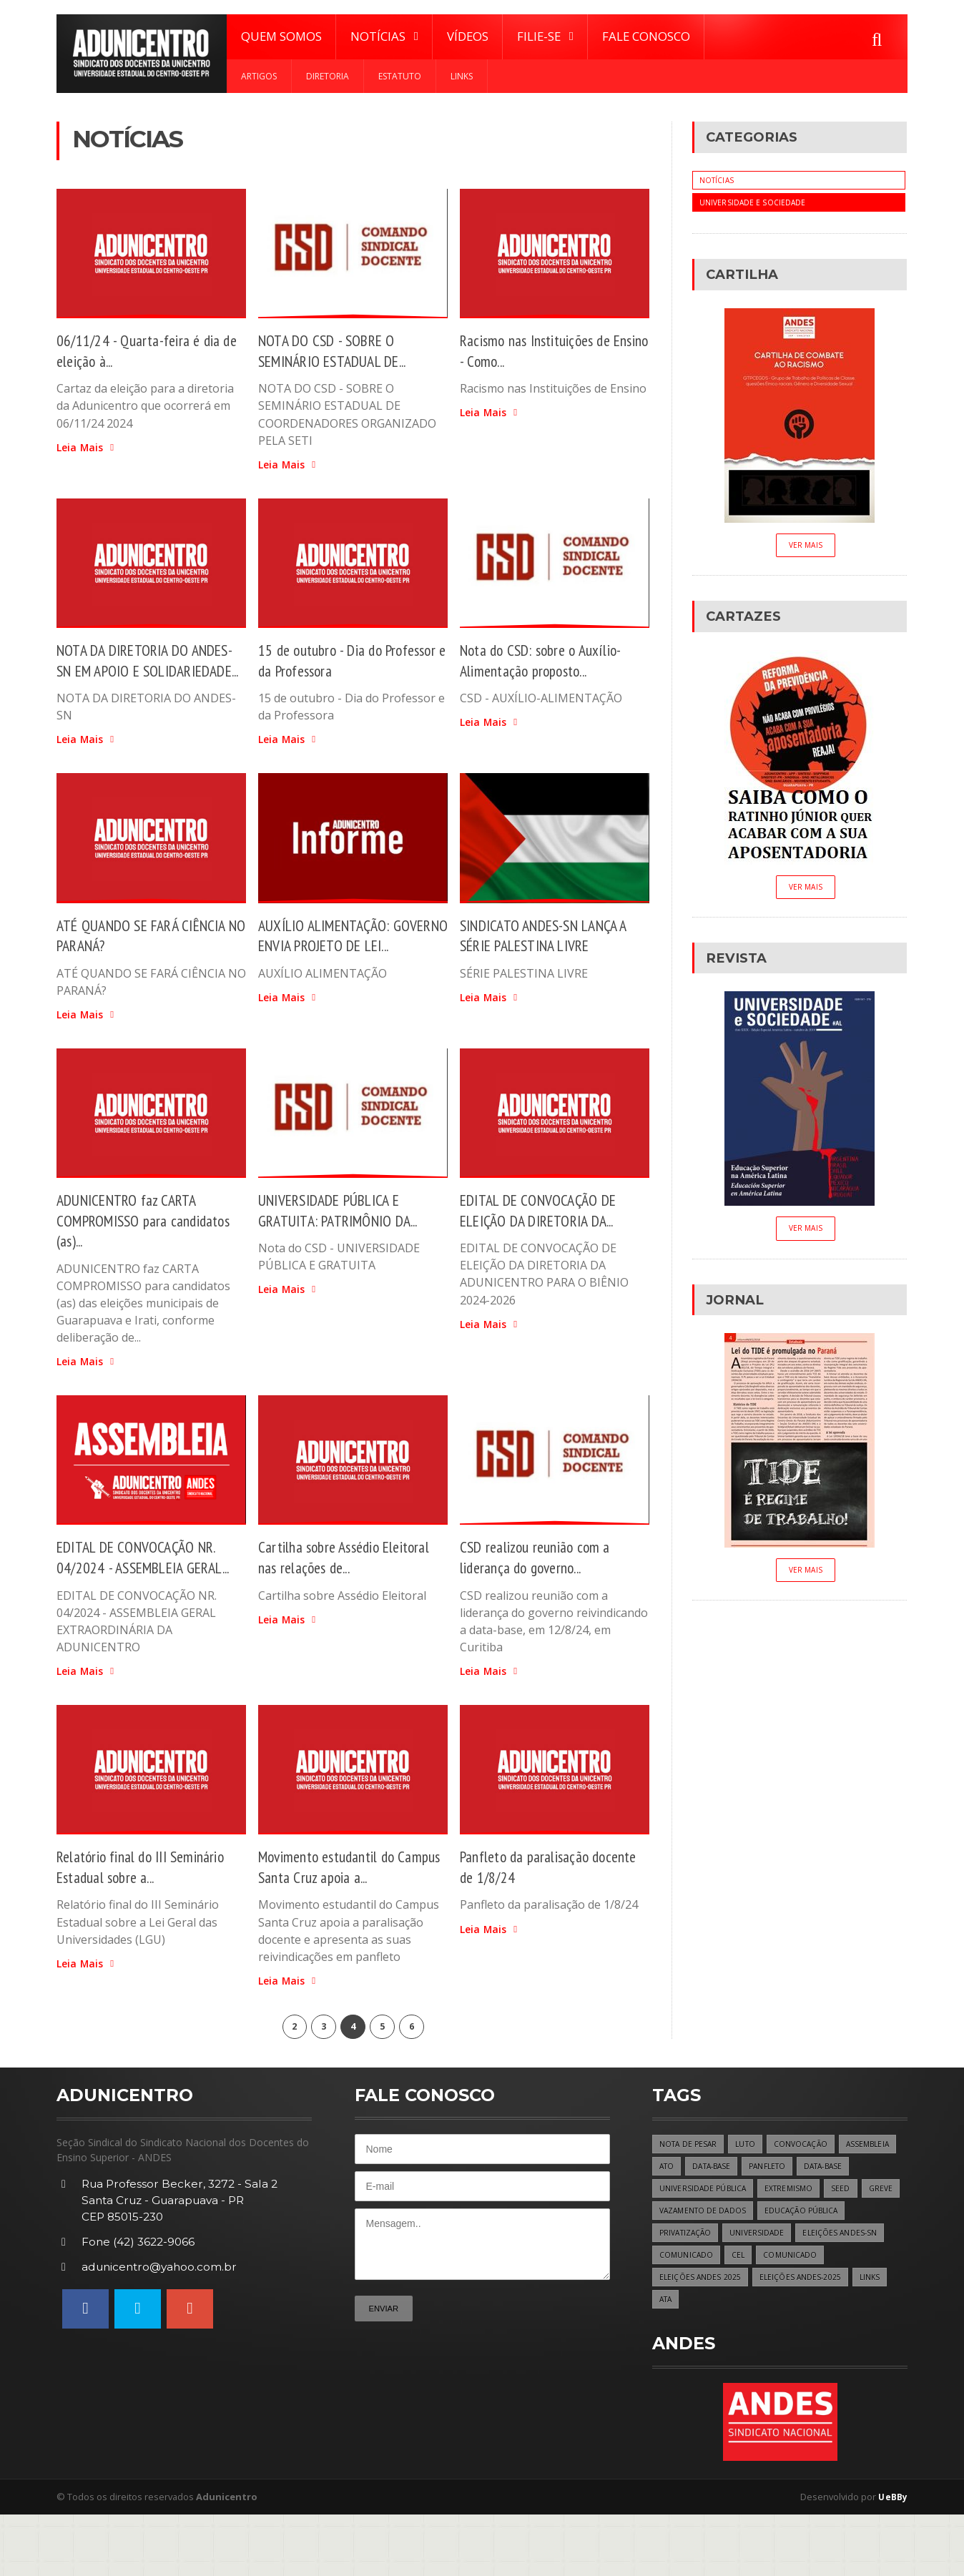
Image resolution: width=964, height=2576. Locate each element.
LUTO (749, 2198)
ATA (809, 2360)
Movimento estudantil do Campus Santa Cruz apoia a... (341, 1915)
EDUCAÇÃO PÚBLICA (698, 2291)
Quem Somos (281, 36)
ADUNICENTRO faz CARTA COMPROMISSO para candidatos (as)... (151, 1246)
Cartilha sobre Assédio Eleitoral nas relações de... (350, 1584)
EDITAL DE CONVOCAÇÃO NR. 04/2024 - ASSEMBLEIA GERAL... (143, 1594)
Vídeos (467, 36)
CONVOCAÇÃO (806, 2198)
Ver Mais (805, 546)
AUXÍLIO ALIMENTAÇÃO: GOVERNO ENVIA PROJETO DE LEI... (347, 967)
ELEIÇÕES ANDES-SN (698, 2314)
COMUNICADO (782, 2314)
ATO (734, 2221)
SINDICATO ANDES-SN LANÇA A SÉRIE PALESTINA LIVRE (552, 957)
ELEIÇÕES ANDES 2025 (773, 2337)
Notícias (717, 180)
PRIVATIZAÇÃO (783, 2291)
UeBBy (892, 2558)
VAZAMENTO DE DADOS (786, 2268)
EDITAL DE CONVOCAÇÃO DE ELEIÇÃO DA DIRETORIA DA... (546, 1236)
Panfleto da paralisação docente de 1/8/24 (529, 1915)
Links (462, 76)
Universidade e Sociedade (753, 203)
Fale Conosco (646, 36)
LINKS (773, 2360)
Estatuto (399, 76)
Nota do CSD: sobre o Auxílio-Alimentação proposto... (548, 660)
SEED (669, 2268)
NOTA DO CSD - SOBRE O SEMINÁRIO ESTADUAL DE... (342, 350)
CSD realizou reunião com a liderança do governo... (540, 1584)
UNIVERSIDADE (857, 2291)
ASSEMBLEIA (683, 2221)
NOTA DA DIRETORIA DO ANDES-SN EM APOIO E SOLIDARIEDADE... (129, 670)
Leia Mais (86, 448)
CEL (835, 2314)
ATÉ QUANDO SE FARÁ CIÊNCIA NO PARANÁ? (149, 957)
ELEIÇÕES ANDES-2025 (701, 2360)
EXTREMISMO (856, 2244)
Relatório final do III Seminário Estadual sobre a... (146, 1915)
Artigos (259, 76)
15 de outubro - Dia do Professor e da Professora (333, 660)
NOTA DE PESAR (689, 2198)
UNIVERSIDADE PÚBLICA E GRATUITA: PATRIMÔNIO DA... (347, 1236)
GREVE (709, 2268)
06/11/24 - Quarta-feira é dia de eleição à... (143, 350)
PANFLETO (843, 2221)
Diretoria (327, 76)
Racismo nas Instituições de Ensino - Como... (541, 350)
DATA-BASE (783, 2221)
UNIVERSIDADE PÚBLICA (767, 2244)
